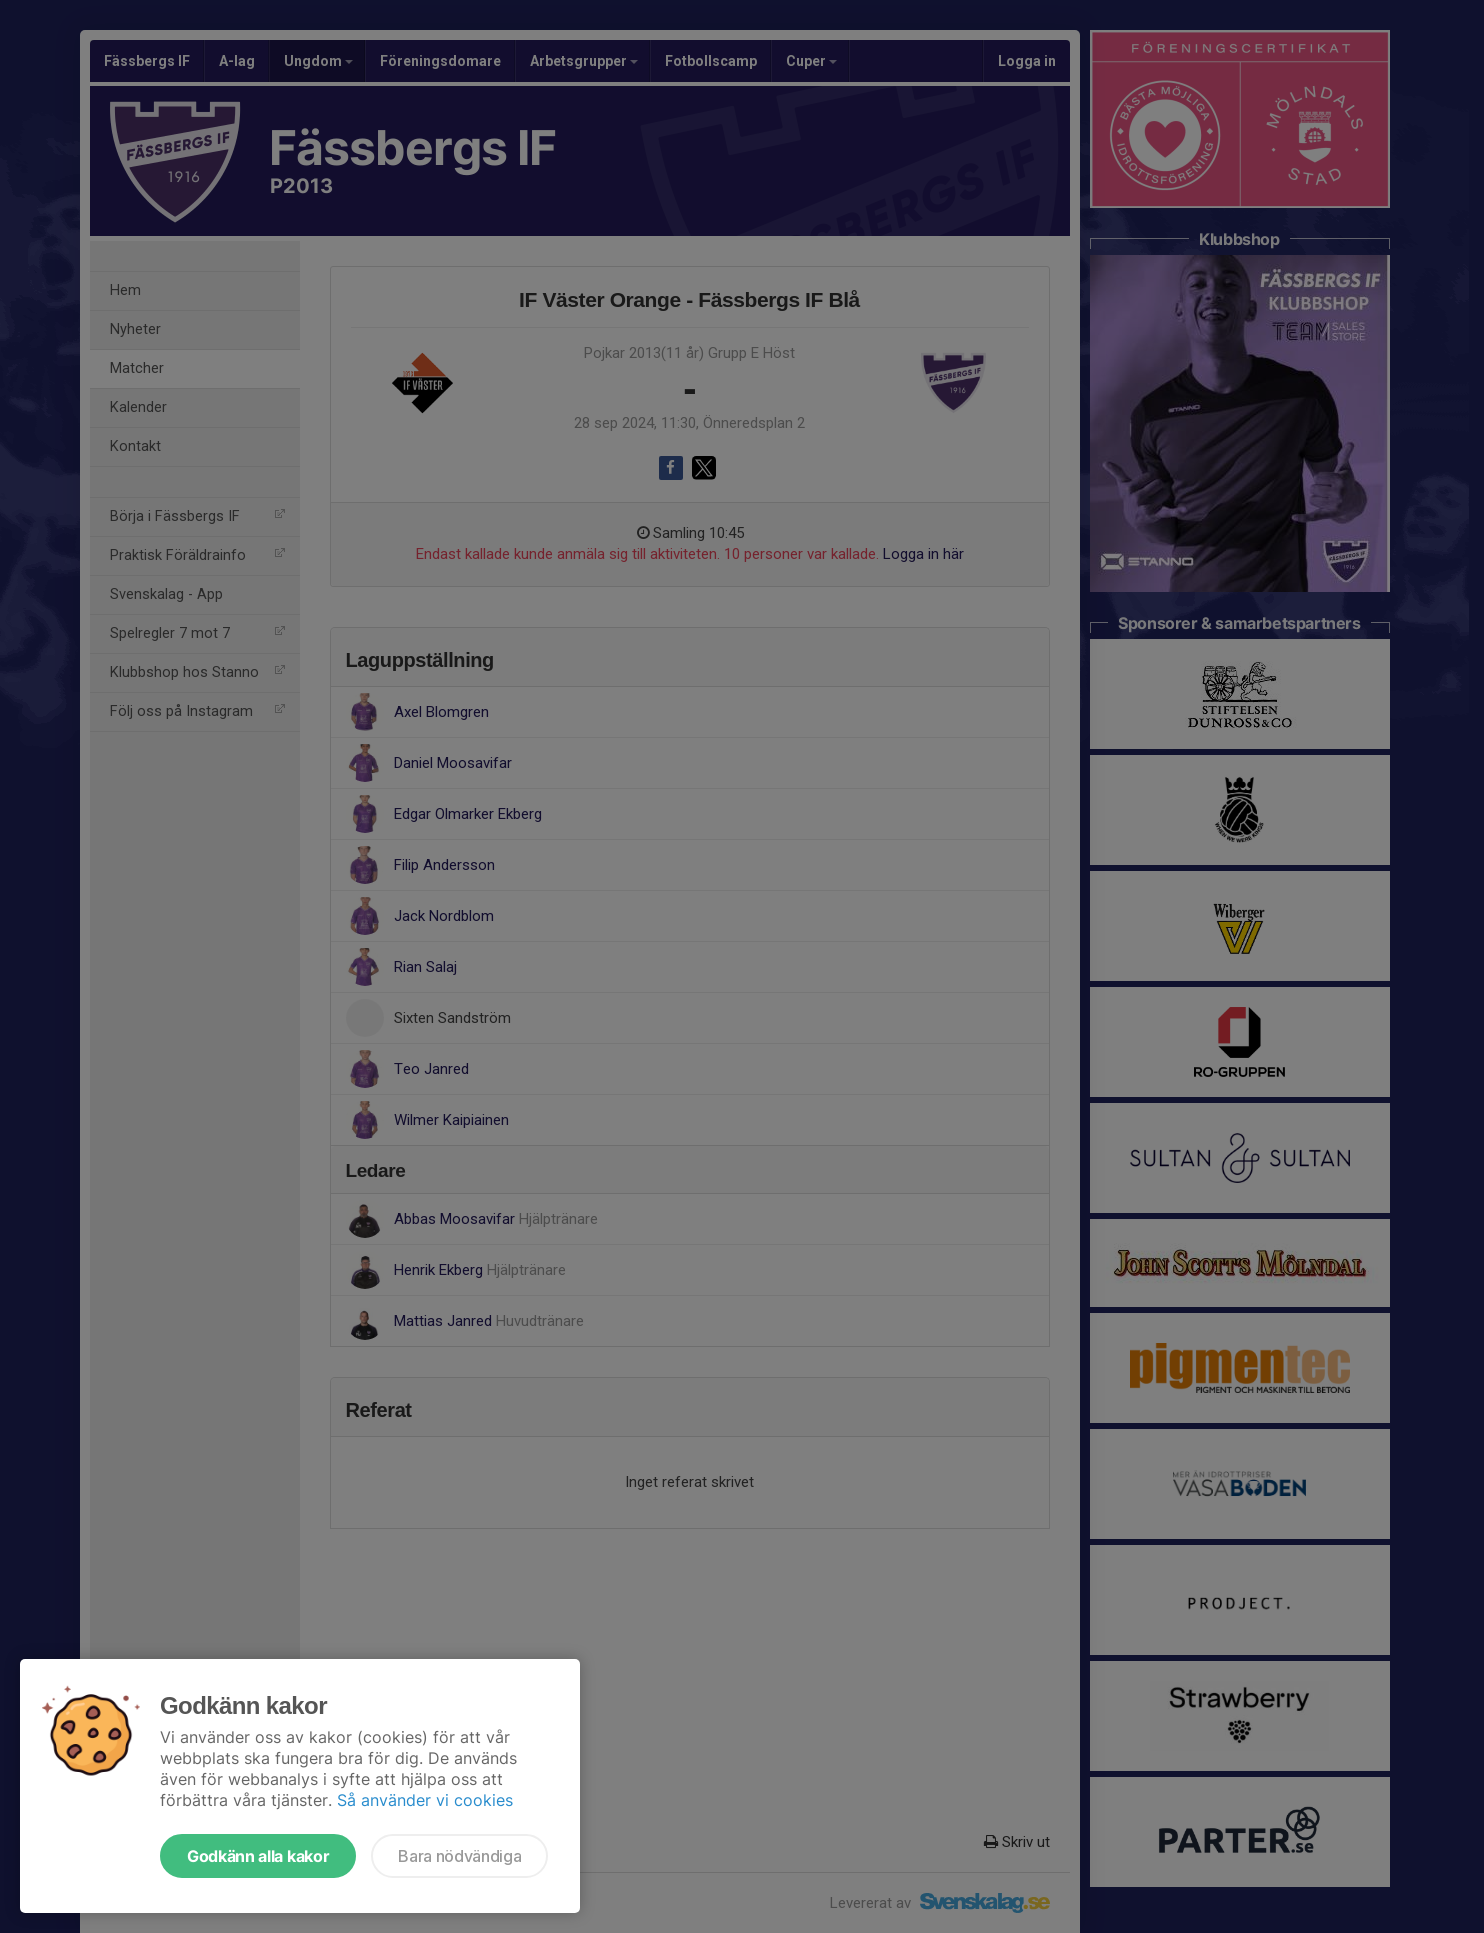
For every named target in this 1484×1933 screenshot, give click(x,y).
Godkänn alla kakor (258, 1856)
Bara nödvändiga (459, 1856)
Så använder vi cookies (425, 1800)
